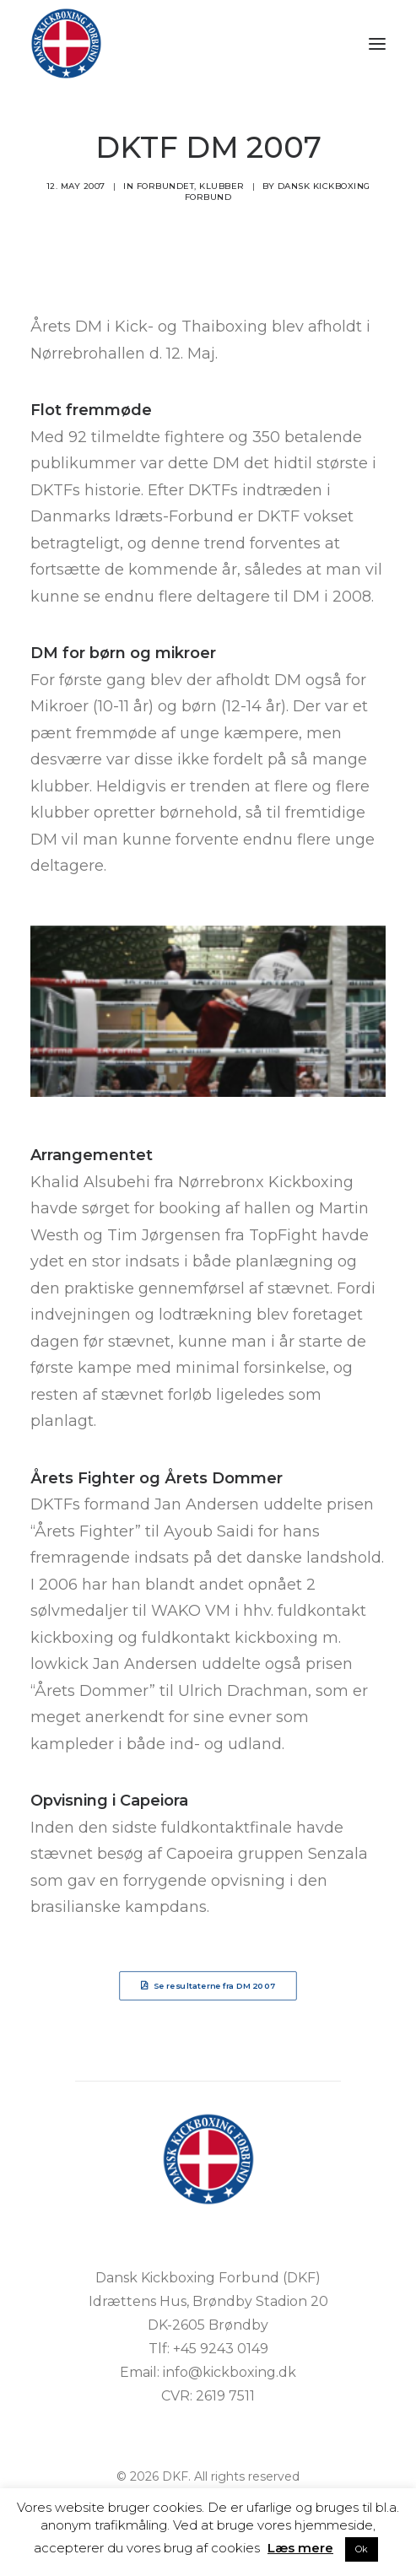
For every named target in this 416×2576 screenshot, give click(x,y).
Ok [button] (361, 2549)
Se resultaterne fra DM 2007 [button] (208, 1985)
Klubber (222, 186)
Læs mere (300, 2548)
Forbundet (166, 186)
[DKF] (66, 43)
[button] (377, 43)
